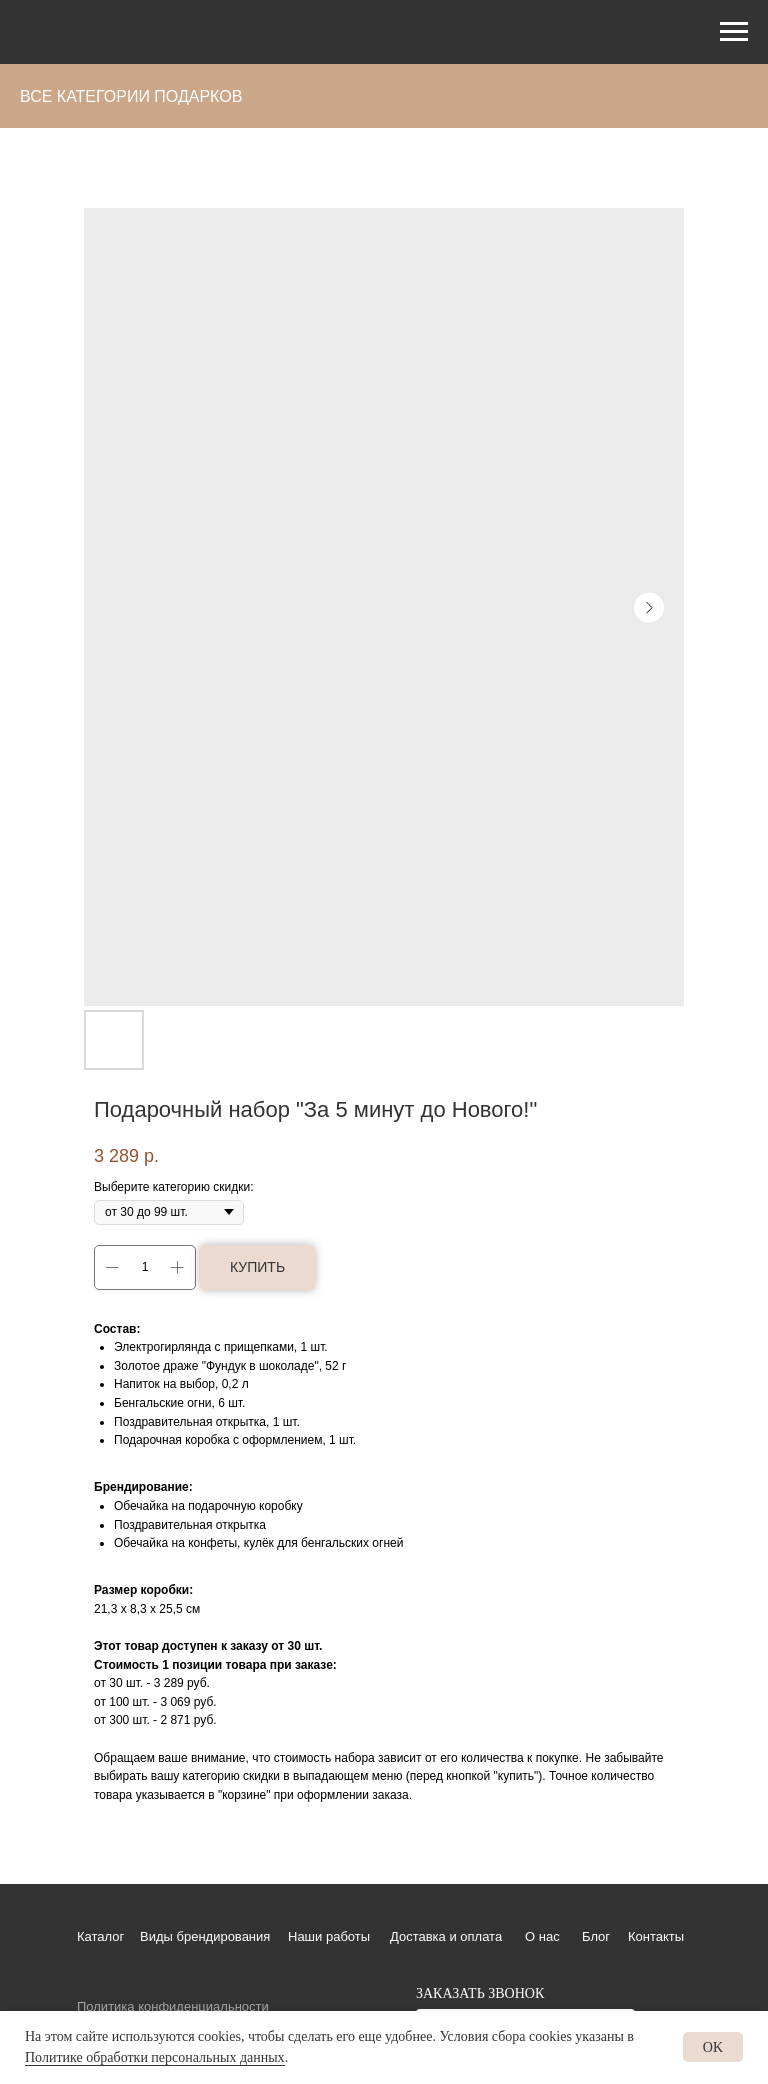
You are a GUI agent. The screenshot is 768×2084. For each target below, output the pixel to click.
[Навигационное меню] (734, 32)
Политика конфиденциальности (173, 2006)
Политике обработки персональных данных (155, 2057)
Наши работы (329, 1936)
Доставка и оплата (446, 1936)
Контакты (656, 1936)
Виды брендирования (205, 1936)
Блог (596, 1936)
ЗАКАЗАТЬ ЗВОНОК (480, 1993)
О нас (542, 1936)
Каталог (100, 1936)
